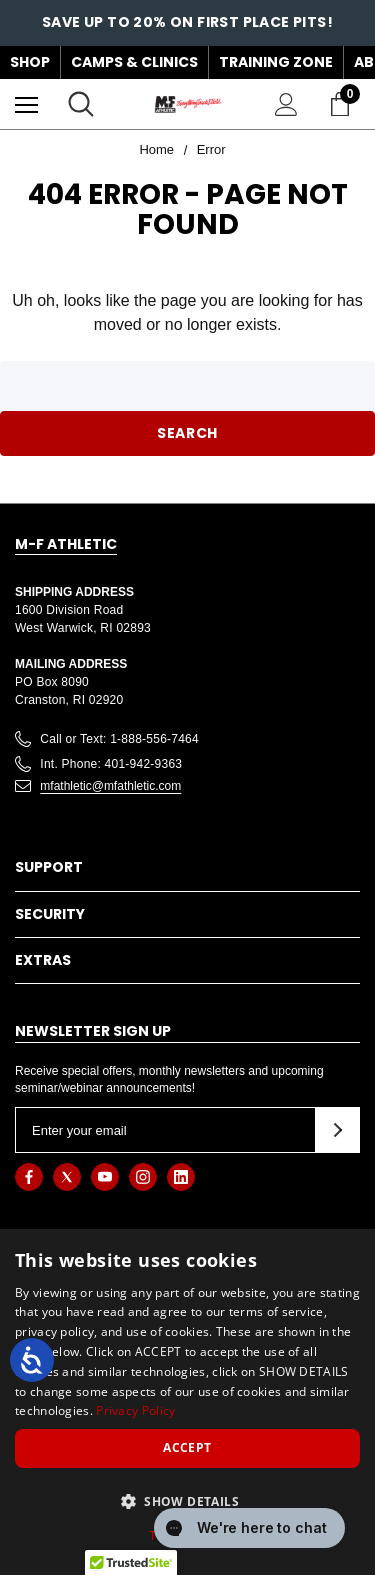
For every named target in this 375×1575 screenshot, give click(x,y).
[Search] (81, 104)
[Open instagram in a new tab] (143, 1177)
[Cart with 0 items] (344, 104)
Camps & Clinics (134, 62)
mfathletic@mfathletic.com (110, 786)
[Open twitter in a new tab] (67, 1177)
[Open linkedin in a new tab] (181, 1177)
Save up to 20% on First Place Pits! (187, 22)
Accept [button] (187, 1447)
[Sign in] (286, 104)
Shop (30, 62)
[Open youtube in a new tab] (105, 1177)
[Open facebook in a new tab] (29, 1177)
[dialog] (187, 1402)
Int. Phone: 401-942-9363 (111, 764)
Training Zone (276, 62)
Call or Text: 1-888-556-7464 (119, 739)
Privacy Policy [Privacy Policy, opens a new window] (135, 1410)
